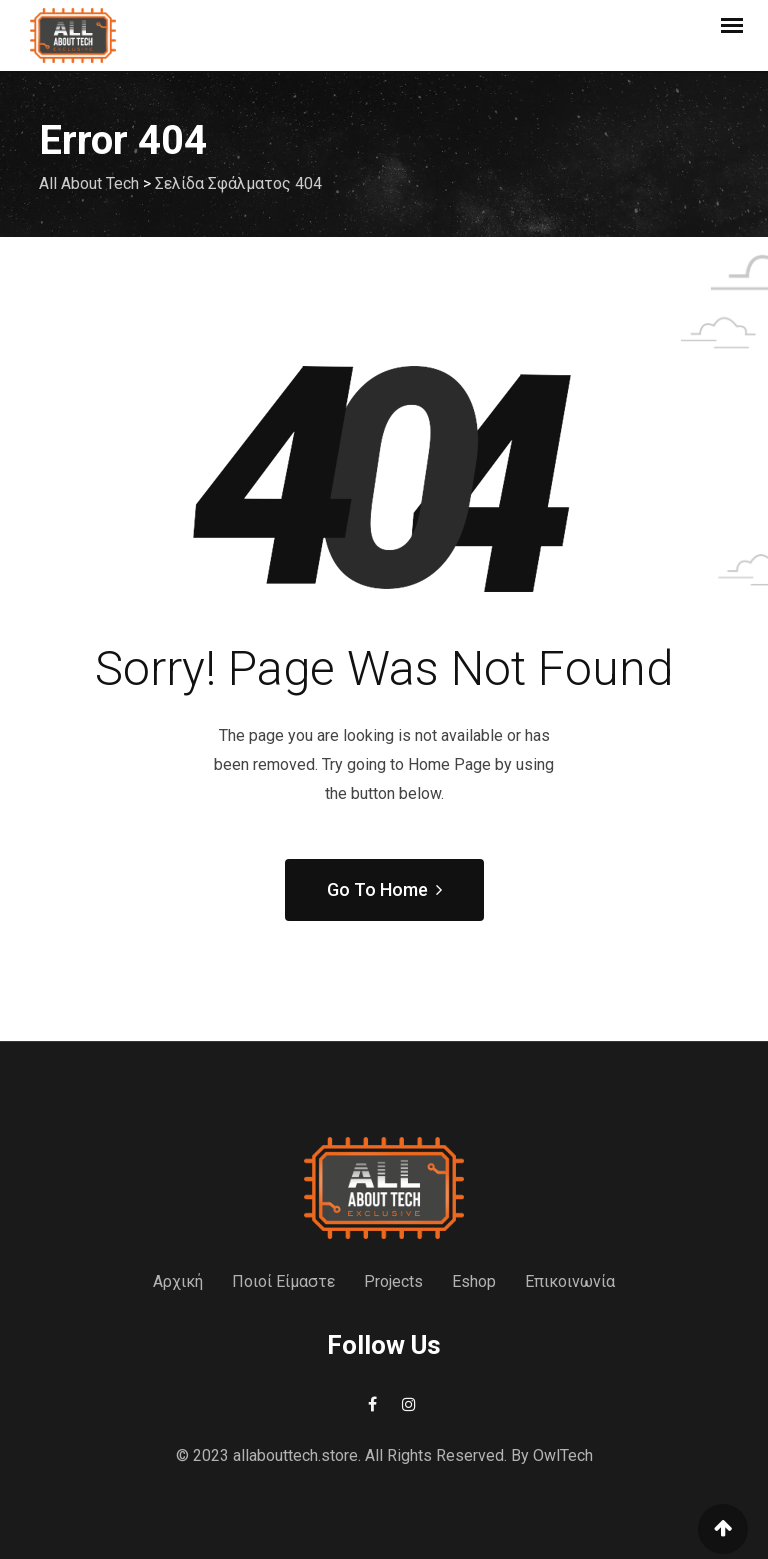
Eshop (474, 1281)
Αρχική (178, 1281)
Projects (393, 1281)
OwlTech (563, 1455)
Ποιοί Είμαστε (283, 1281)
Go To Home (384, 889)
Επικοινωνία (570, 1281)
